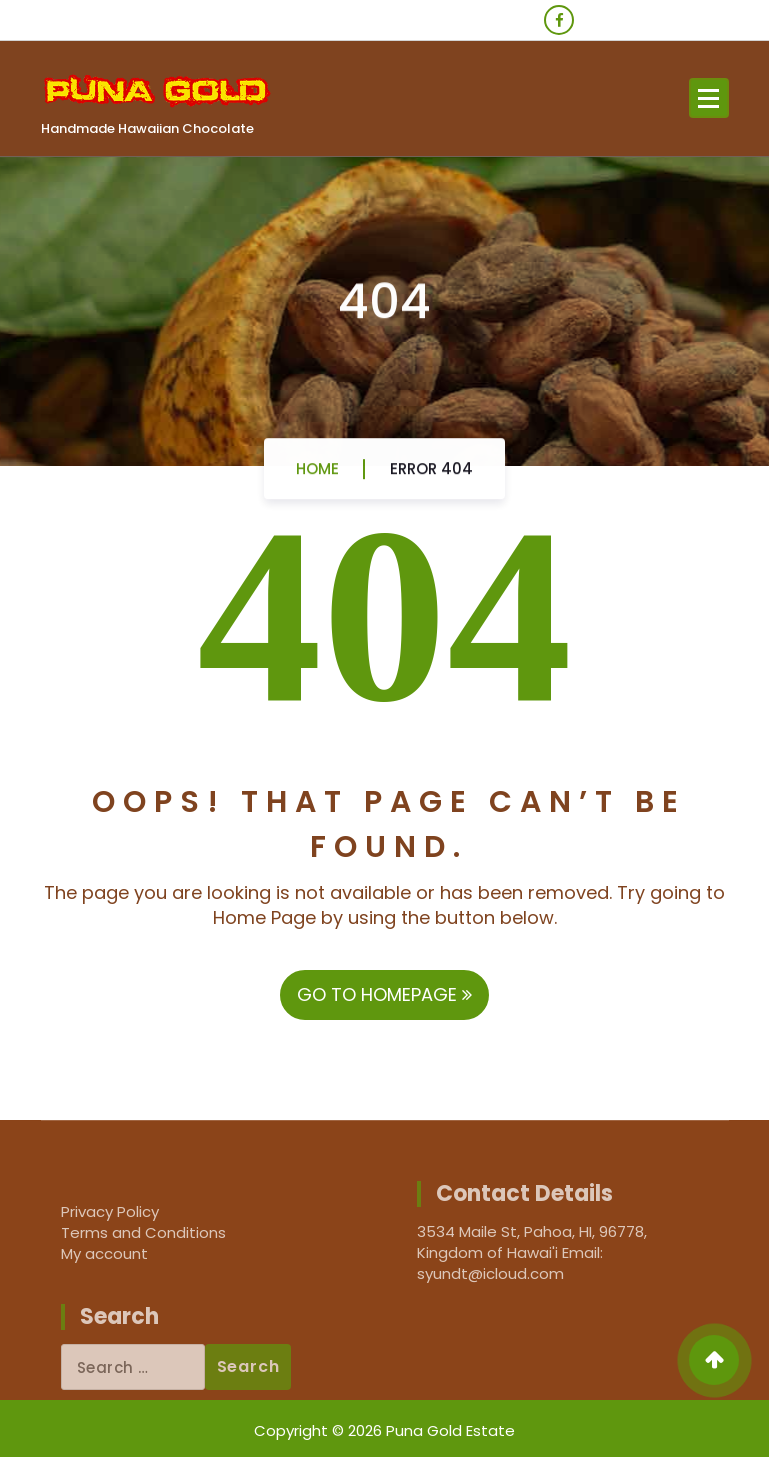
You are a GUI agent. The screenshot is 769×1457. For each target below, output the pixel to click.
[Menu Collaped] (709, 98)
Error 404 (431, 475)
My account (104, 1253)
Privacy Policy (110, 1211)
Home (317, 475)
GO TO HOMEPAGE (384, 994)
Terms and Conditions (143, 1232)
